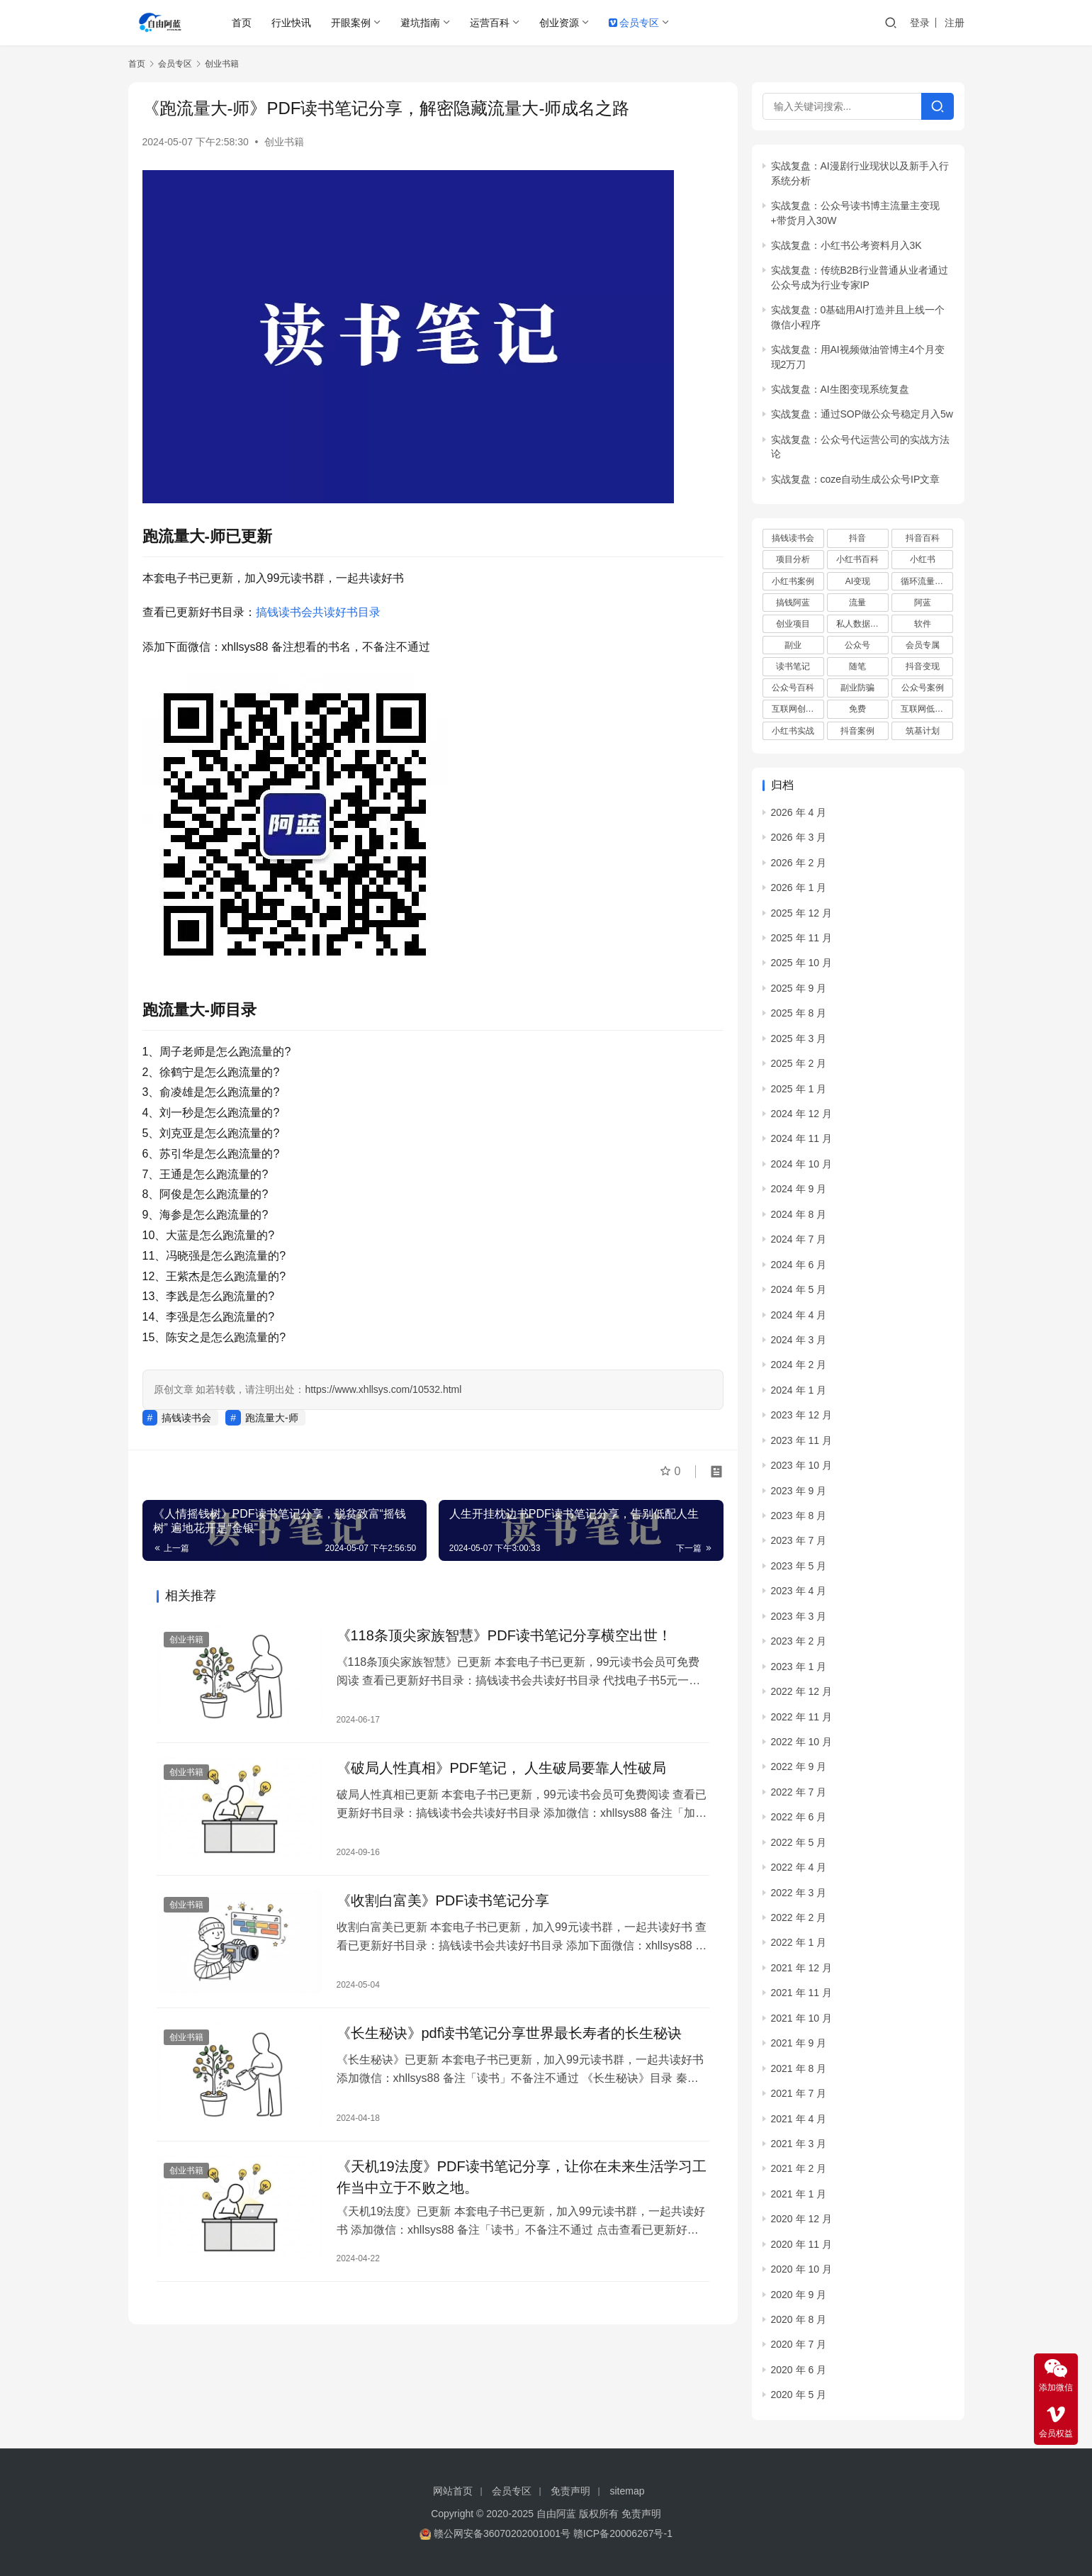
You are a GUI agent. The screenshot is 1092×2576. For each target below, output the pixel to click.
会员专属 (923, 645)
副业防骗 (857, 688)
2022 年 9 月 (799, 1766)
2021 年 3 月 (799, 2143)
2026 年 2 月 (799, 862)
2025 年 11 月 (801, 937)
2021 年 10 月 (801, 2018)
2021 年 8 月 (799, 2068)
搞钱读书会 (186, 1417)
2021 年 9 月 (799, 2043)
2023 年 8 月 (799, 1515)
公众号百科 (793, 688)
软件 (922, 624)
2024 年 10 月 (801, 1164)
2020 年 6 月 (799, 2369)
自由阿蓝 (556, 2513)
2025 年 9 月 (799, 988)
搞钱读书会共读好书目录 (318, 612)
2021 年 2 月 (799, 2168)
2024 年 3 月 (799, 1339)
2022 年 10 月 (801, 1741)
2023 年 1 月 (799, 1666)
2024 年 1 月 (799, 1390)
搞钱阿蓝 (793, 602)
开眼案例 (351, 22)
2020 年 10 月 (801, 2269)
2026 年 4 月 (799, 812)
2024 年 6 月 (799, 1264)
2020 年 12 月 (801, 2218)
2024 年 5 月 (799, 1289)
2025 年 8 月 (799, 1013)
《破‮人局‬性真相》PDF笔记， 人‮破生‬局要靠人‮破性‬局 (502, 1768)
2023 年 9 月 (799, 1490)
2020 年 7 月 (799, 2344)
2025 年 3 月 (799, 1038)
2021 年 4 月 (799, 2118)
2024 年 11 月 (801, 1138)
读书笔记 (793, 666)
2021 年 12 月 (801, 1967)
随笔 (857, 666)
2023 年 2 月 (799, 1641)
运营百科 (490, 22)
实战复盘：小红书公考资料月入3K (846, 245)
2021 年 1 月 (799, 2194)
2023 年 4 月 (799, 1590)
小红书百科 (857, 559)
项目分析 (793, 559)
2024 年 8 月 (799, 1214)
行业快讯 (291, 22)
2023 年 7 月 (799, 1540)
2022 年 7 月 (799, 1792)
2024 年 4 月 (799, 1315)
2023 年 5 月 (799, 1566)
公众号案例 (922, 688)
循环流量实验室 (927, 581)
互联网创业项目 (798, 709)
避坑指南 (420, 22)
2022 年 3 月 (799, 1892)
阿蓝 (922, 602)
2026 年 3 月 (799, 837)
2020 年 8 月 (799, 2319)
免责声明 (570, 2491)
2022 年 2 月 (799, 1917)
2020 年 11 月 (801, 2244)
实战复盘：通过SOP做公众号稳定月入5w (862, 414)
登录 (920, 22)
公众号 (857, 645)
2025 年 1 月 (799, 1088)
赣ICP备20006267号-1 (622, 2533)
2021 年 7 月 (799, 2093)
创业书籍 (284, 141)
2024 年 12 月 (801, 1113)
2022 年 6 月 (799, 1816)
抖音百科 (923, 538)
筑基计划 (923, 731)
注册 (954, 22)
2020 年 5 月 (799, 2394)
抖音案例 (857, 731)
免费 (857, 709)
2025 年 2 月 (799, 1063)
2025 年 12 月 (801, 913)
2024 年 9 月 (799, 1188)
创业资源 (559, 22)
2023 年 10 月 (801, 1465)
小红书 (922, 559)
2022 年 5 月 (799, 1842)
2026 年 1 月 (799, 887)
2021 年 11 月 (801, 1992)
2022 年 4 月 (799, 1867)
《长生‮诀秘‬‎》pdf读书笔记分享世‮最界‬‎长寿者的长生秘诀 (509, 2033)
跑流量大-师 (271, 1417)
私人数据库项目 (862, 624)
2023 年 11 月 (801, 1440)
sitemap (627, 2491)
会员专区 (634, 22)
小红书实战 (793, 731)
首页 (242, 22)
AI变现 (857, 581)
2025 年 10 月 (801, 962)
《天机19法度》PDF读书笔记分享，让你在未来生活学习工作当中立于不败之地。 (522, 2176)
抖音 (857, 538)
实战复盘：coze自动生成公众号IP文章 (855, 479)
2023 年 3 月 (799, 1616)
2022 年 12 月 (801, 1691)
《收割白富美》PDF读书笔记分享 (443, 1900)
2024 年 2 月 (799, 1364)
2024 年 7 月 (799, 1239)
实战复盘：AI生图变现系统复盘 (840, 389)
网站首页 (453, 2491)
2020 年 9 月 (799, 2294)
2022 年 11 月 (801, 1717)
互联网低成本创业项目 (927, 709)
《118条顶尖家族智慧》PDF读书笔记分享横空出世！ (504, 1635)
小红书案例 (793, 581)
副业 (792, 645)
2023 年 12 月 (801, 1415)
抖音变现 (923, 666)
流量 (857, 602)
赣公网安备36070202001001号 (502, 2533)
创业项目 (793, 624)
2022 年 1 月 (799, 1942)
